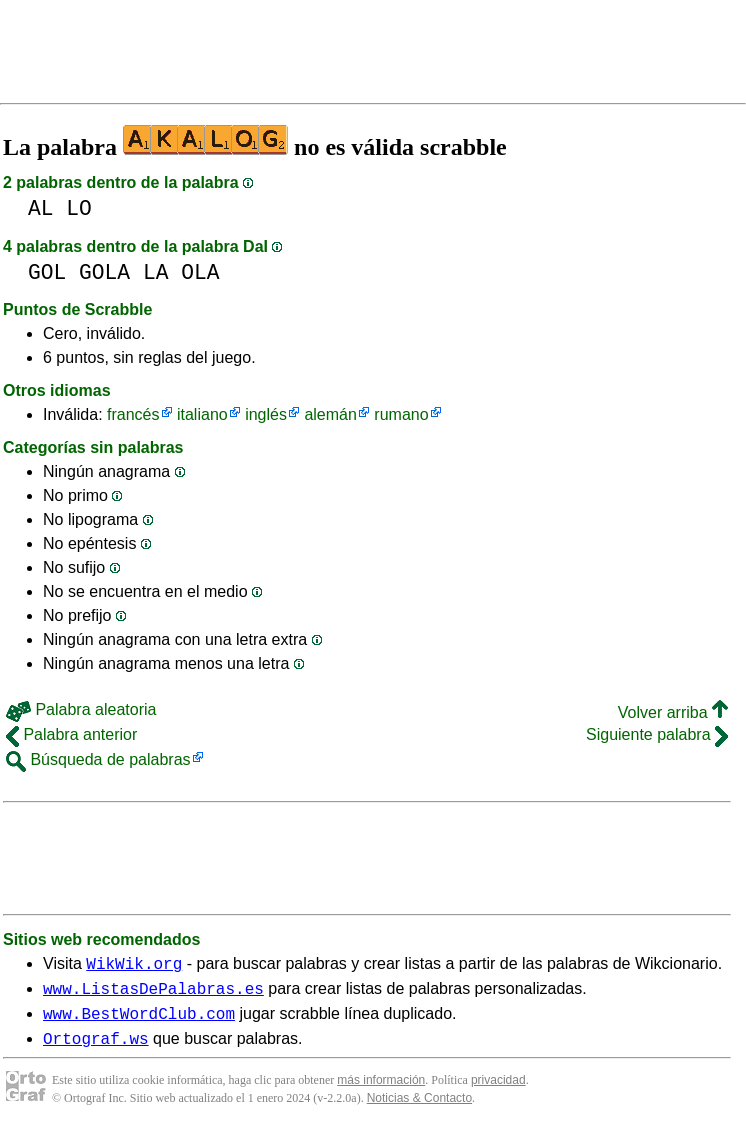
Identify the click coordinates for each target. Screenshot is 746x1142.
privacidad (498, 1092)
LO (79, 208)
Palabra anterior (71, 734)
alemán (330, 414)
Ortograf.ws (96, 1050)
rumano (401, 414)
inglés (266, 414)
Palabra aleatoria (81, 709)
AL (41, 208)
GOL (47, 272)
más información (381, 1092)
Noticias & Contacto (419, 1110)
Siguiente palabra (657, 734)
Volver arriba (673, 712)
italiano (202, 414)
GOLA (104, 272)
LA (156, 272)
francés (133, 414)
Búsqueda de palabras (98, 759)
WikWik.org (134, 966)
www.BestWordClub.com (139, 1022)
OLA (200, 272)
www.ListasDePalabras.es (153, 994)
